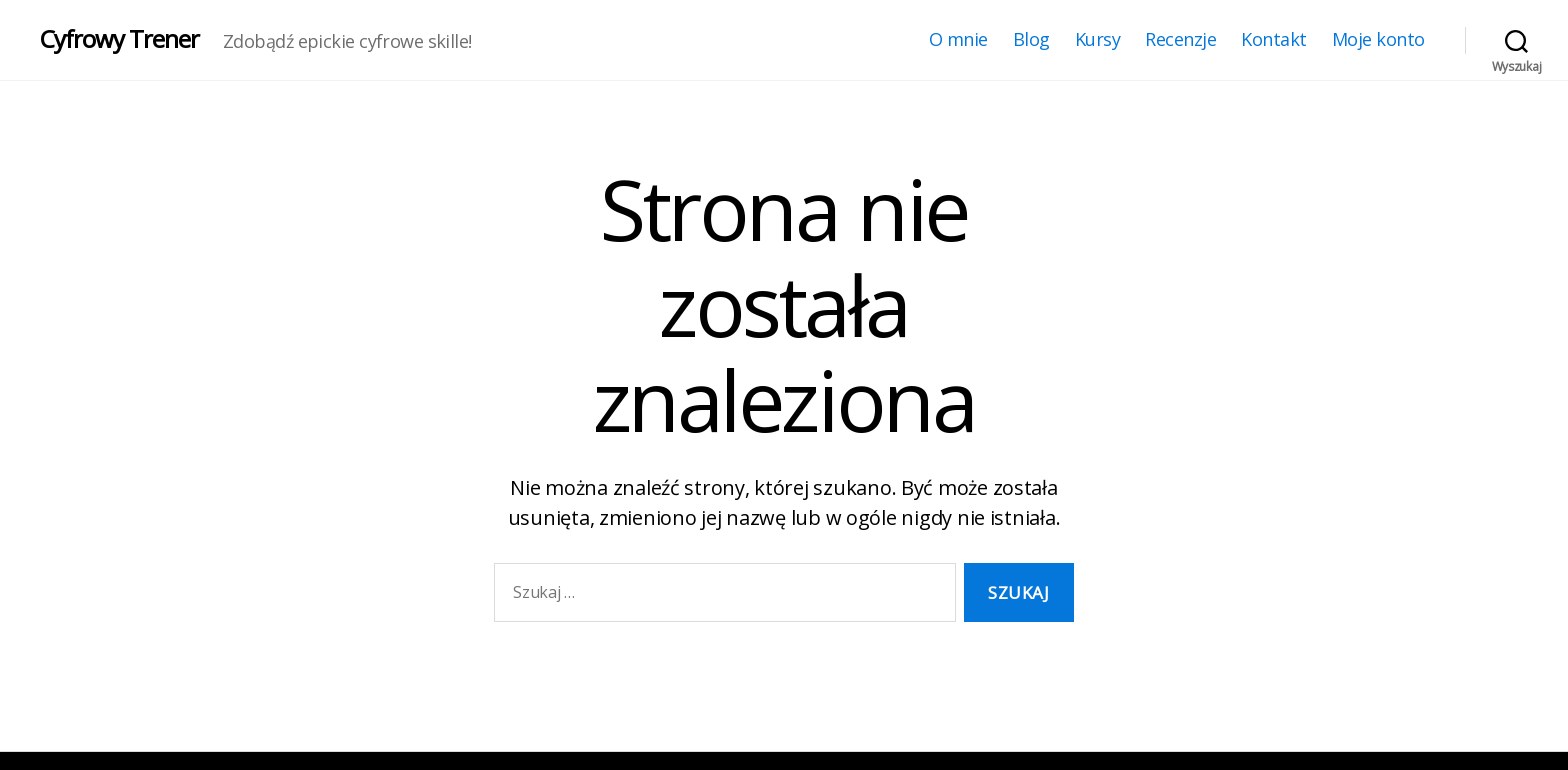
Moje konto (1378, 40)
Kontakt (1274, 40)
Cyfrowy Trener (119, 39)
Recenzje (1180, 40)
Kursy (1098, 40)
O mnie (958, 40)
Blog (1031, 40)
